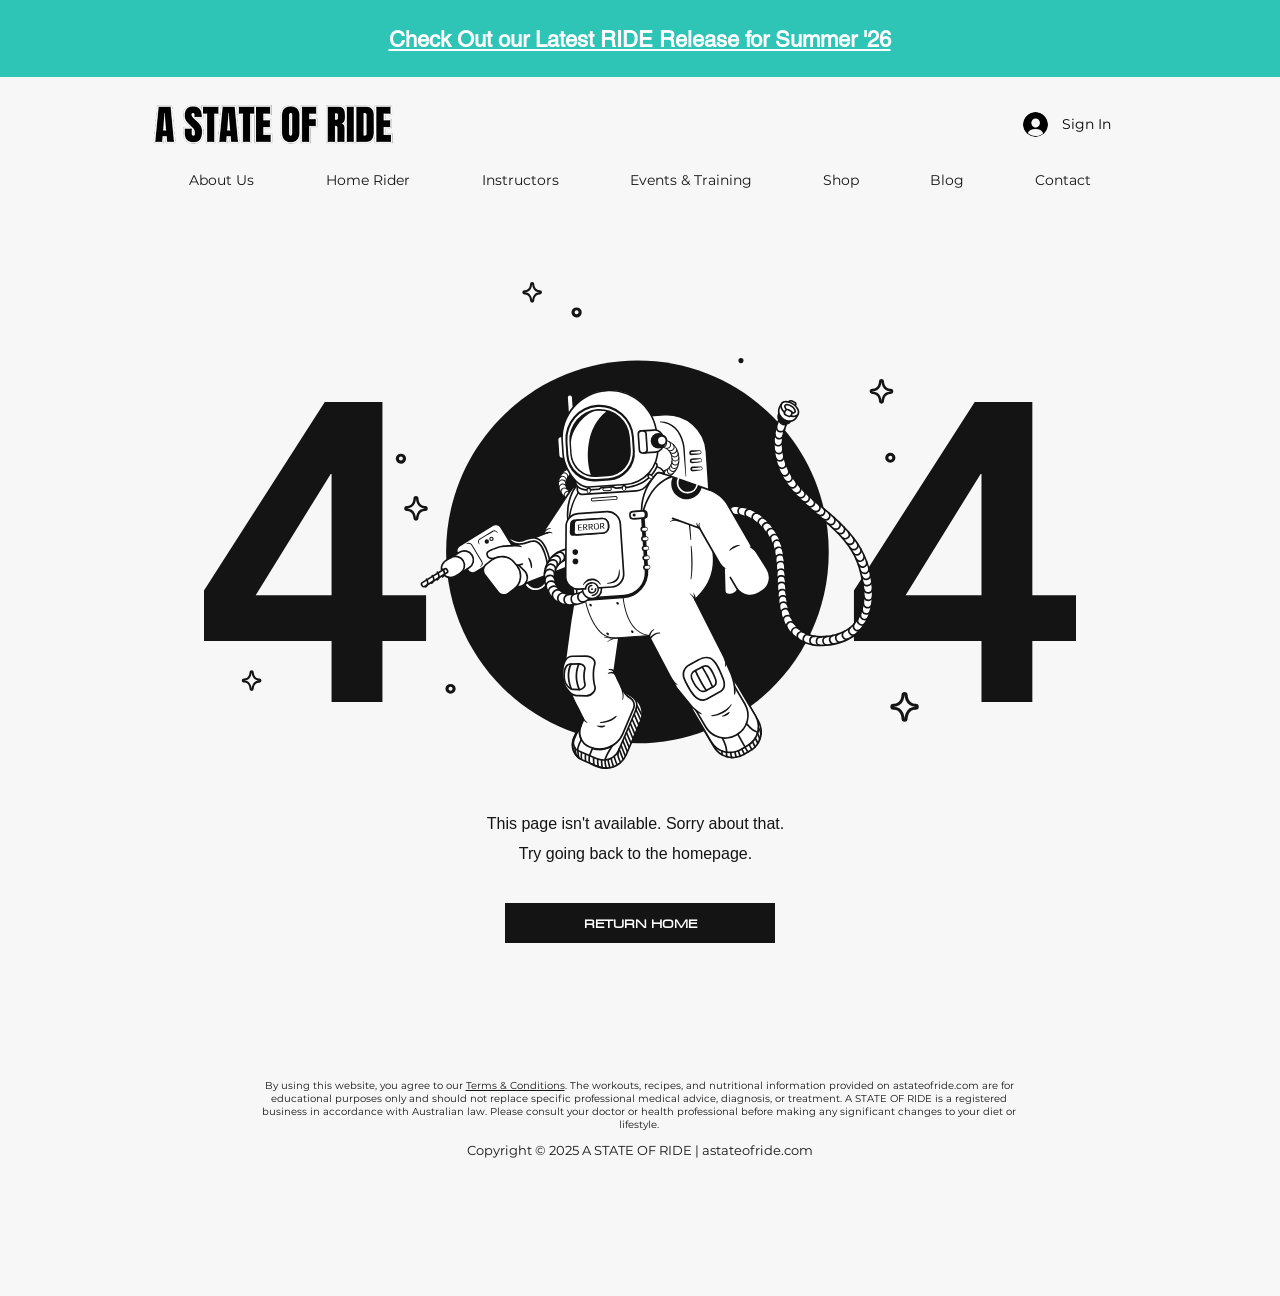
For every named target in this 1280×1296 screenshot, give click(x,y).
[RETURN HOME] (640, 923)
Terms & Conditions (515, 1085)
